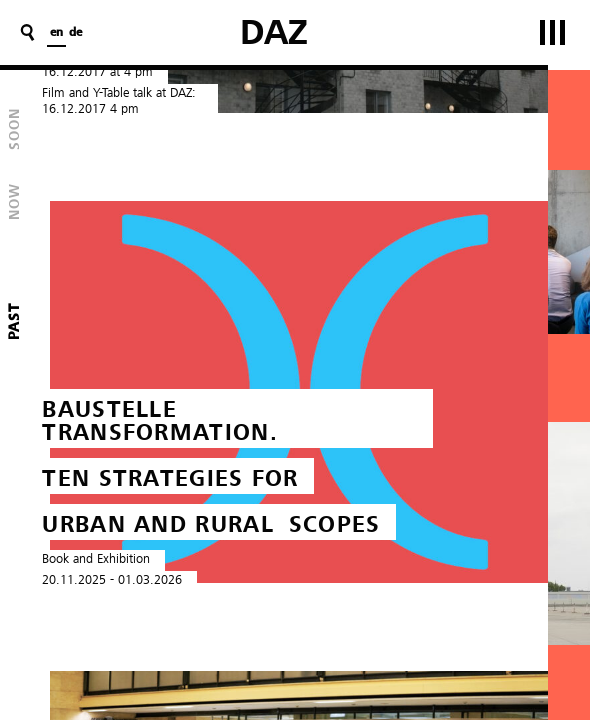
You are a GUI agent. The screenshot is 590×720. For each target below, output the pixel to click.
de (75, 33)
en (56, 33)
